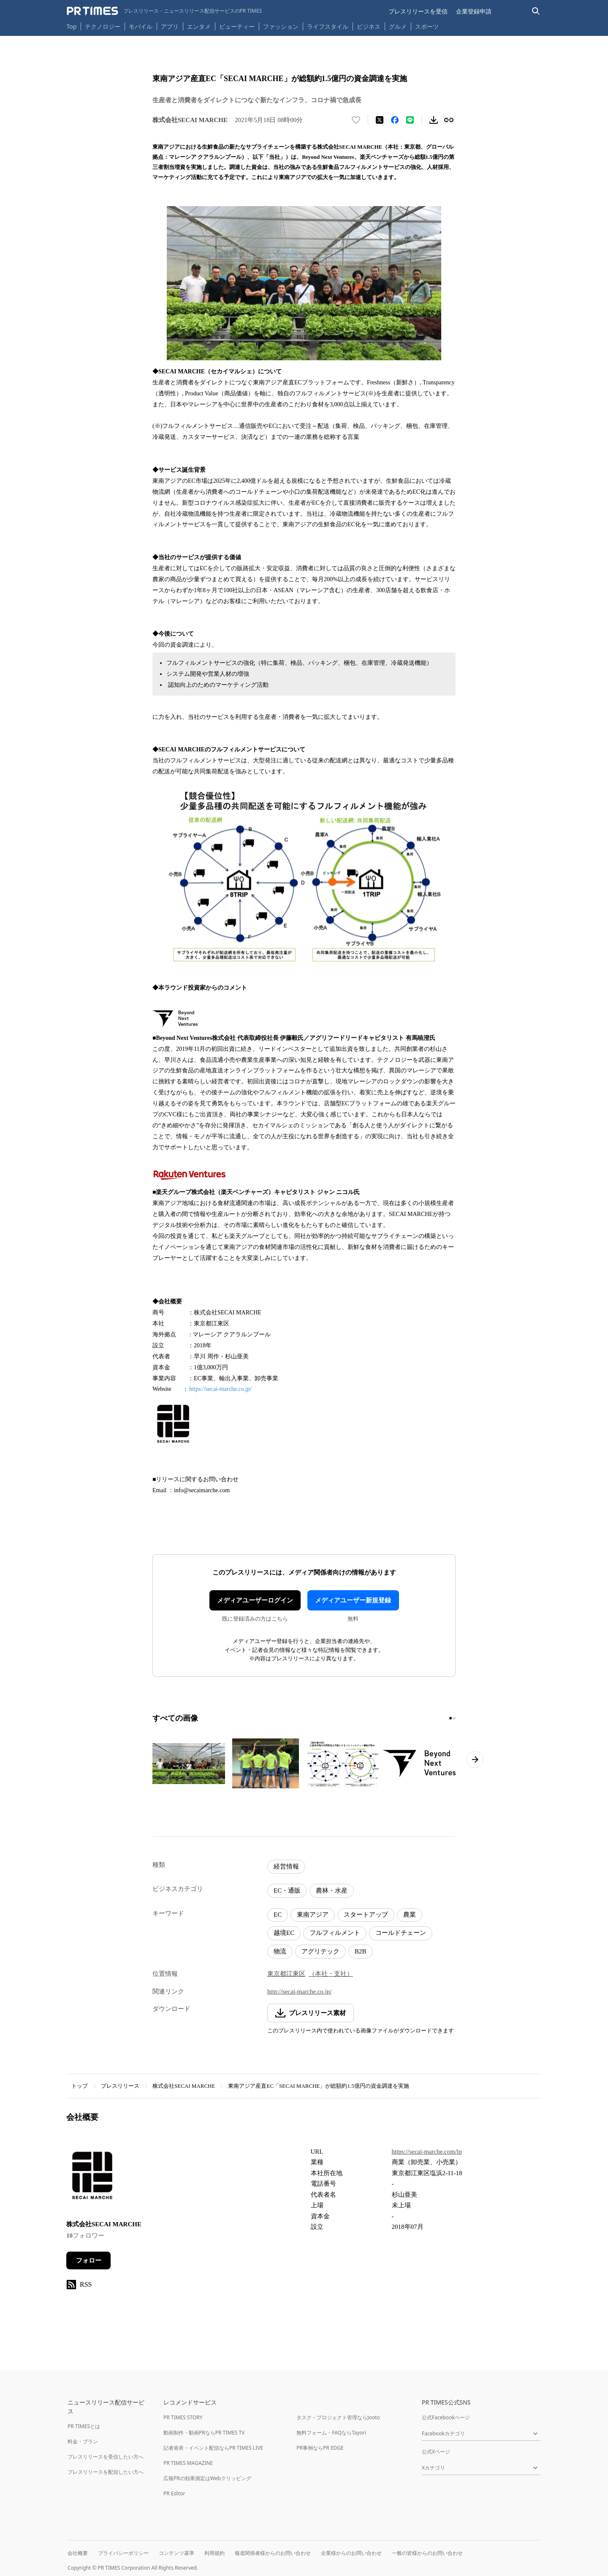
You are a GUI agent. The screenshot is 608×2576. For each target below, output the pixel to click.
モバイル (140, 26)
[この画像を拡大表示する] (188, 1763)
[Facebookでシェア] (395, 120)
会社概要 (78, 2553)
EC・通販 (287, 1890)
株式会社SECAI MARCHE (183, 2086)
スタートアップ (366, 1914)
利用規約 (214, 2553)
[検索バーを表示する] (536, 11)
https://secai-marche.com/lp (427, 2151)
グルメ (398, 26)
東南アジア (312, 1914)
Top (72, 26)
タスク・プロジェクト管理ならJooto (338, 2417)
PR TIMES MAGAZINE (188, 2463)
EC (278, 1914)
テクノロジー (102, 26)
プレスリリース (120, 2086)
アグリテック (320, 1951)
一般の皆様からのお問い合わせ (427, 2553)
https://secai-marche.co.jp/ (221, 1389)
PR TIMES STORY (183, 2417)
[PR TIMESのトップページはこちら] (164, 11)
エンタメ (199, 26)
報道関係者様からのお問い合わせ (273, 2553)
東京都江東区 (286, 1973)
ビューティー (237, 26)
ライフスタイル (327, 26)
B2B (360, 1951)
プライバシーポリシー (123, 2553)
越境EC (284, 1932)
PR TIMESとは (84, 2426)
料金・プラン (83, 2441)
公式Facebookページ (446, 2417)
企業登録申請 (473, 11)
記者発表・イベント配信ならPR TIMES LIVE (213, 2447)
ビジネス (368, 26)
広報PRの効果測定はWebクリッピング (207, 2478)
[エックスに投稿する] (379, 120)
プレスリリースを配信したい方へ (106, 2471)
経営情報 (286, 1866)
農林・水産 (331, 1890)
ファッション (281, 26)
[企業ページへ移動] (92, 2177)
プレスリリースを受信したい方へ (106, 2456)
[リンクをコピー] (449, 120)
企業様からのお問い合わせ (351, 2553)
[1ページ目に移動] (450, 1718)
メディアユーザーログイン (255, 1600)
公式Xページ (436, 2451)
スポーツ (427, 26)
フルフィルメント (334, 1932)
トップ (79, 2086)
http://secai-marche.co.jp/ (299, 1991)
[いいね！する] (356, 120)
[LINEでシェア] (410, 120)
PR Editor (174, 2493)
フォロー (88, 2260)
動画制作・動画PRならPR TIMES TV (203, 2432)
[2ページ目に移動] (454, 1718)
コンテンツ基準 (176, 2553)
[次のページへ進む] (475, 1759)
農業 (409, 1914)
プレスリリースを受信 (418, 11)
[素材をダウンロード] (433, 120)
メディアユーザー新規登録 (353, 1600)
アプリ (170, 26)
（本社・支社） (331, 1973)
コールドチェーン (400, 1932)
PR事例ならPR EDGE (319, 2447)
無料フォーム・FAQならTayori (331, 2432)
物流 (280, 1951)
